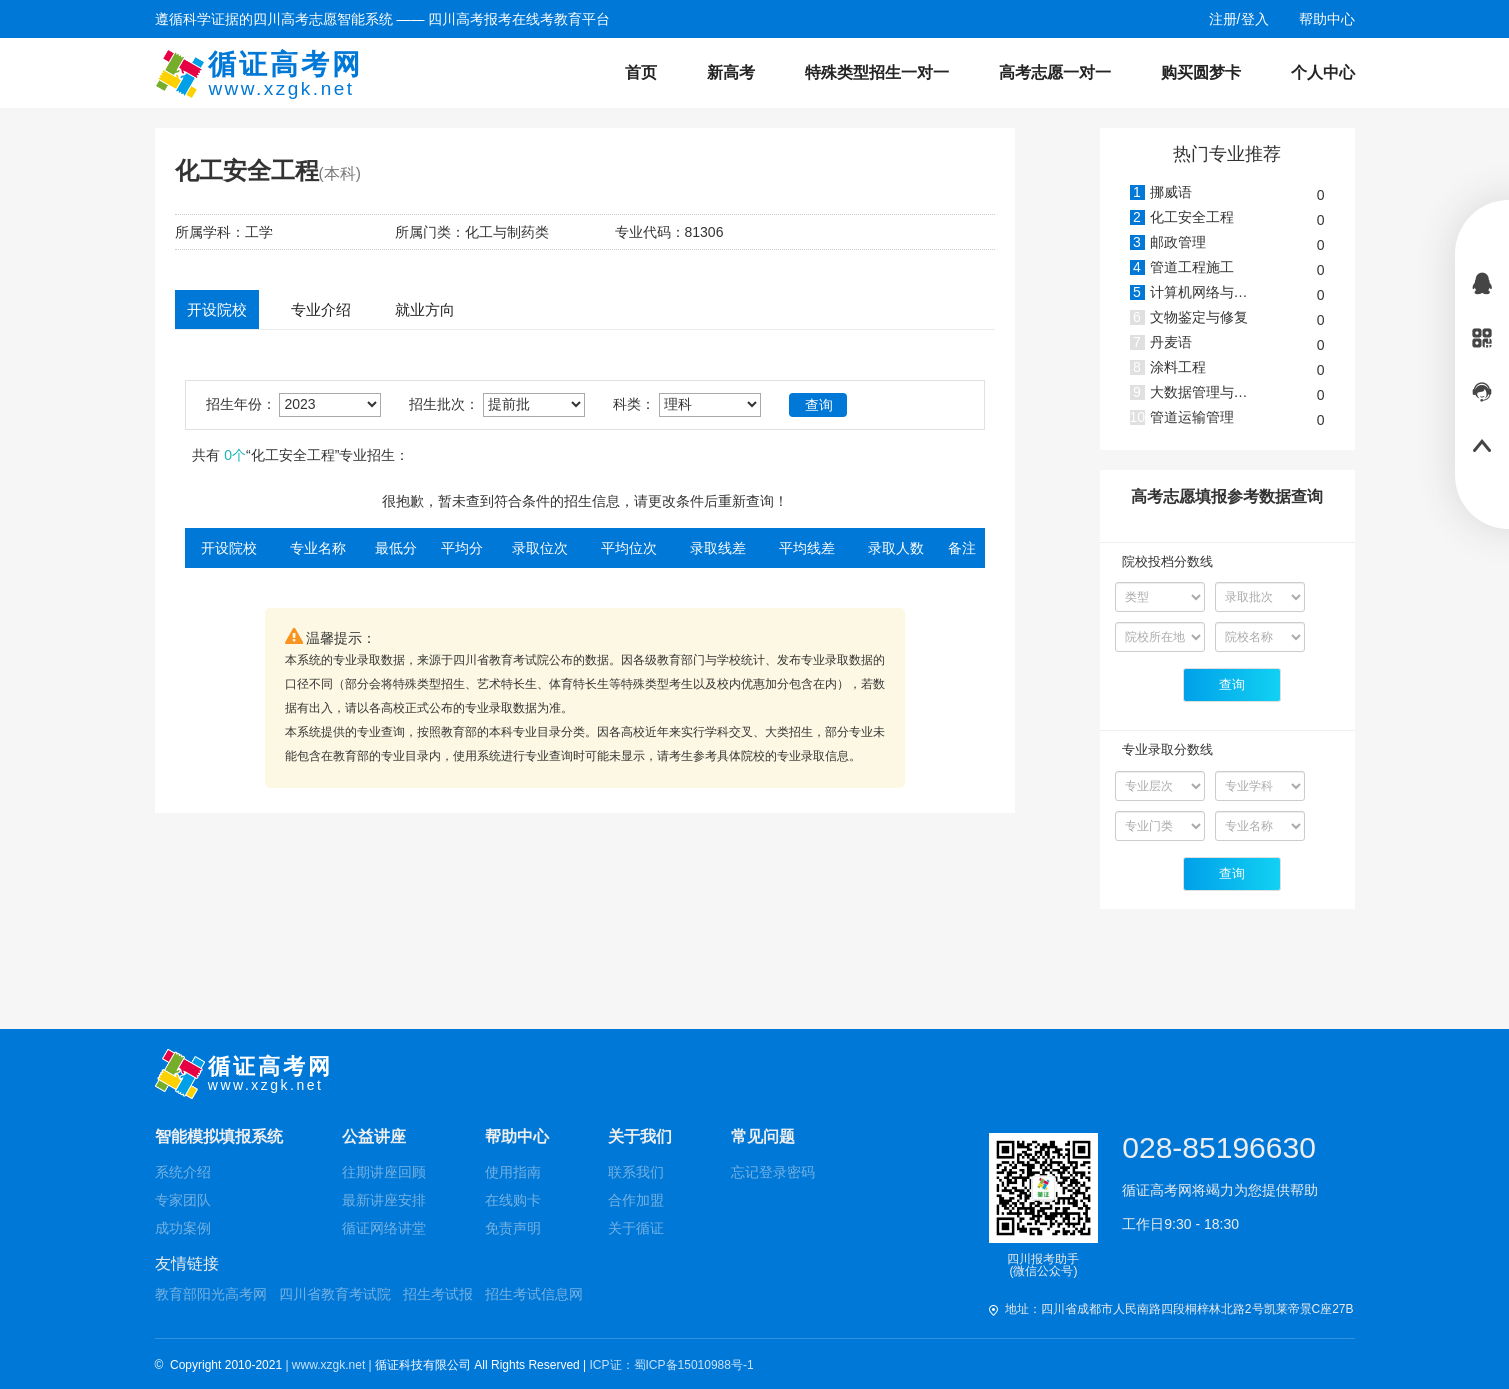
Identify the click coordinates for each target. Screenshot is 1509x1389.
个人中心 (1323, 72)
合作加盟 (636, 1200)
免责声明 (513, 1228)
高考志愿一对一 (1055, 72)
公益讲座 (374, 1136)
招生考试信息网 (534, 1294)
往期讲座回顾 (384, 1172)
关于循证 (636, 1228)
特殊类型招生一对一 (877, 72)
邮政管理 (1178, 242)
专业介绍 (321, 309)
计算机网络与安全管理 (1220, 292)
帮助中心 (517, 1136)
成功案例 (183, 1228)
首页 (641, 72)
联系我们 (636, 1172)
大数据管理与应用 (1206, 392)
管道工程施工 (1192, 267)
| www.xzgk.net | (330, 1365)
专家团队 (183, 1200)
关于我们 (640, 1136)
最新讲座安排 (384, 1200)
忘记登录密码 (773, 1172)
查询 (819, 405)
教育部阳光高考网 (211, 1294)
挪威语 (1171, 192)
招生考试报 (438, 1294)
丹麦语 (1171, 342)
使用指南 (513, 1172)
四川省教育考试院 (335, 1294)
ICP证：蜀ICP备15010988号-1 (672, 1365)
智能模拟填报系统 (219, 1136)
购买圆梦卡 (1201, 72)
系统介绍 (183, 1172)
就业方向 (425, 309)
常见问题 (763, 1136)
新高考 (731, 72)
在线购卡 (513, 1200)
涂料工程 (1178, 367)
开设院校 (217, 309)
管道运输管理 (1192, 417)
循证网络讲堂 (384, 1228)
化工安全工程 (1192, 217)
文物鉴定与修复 (1199, 317)
